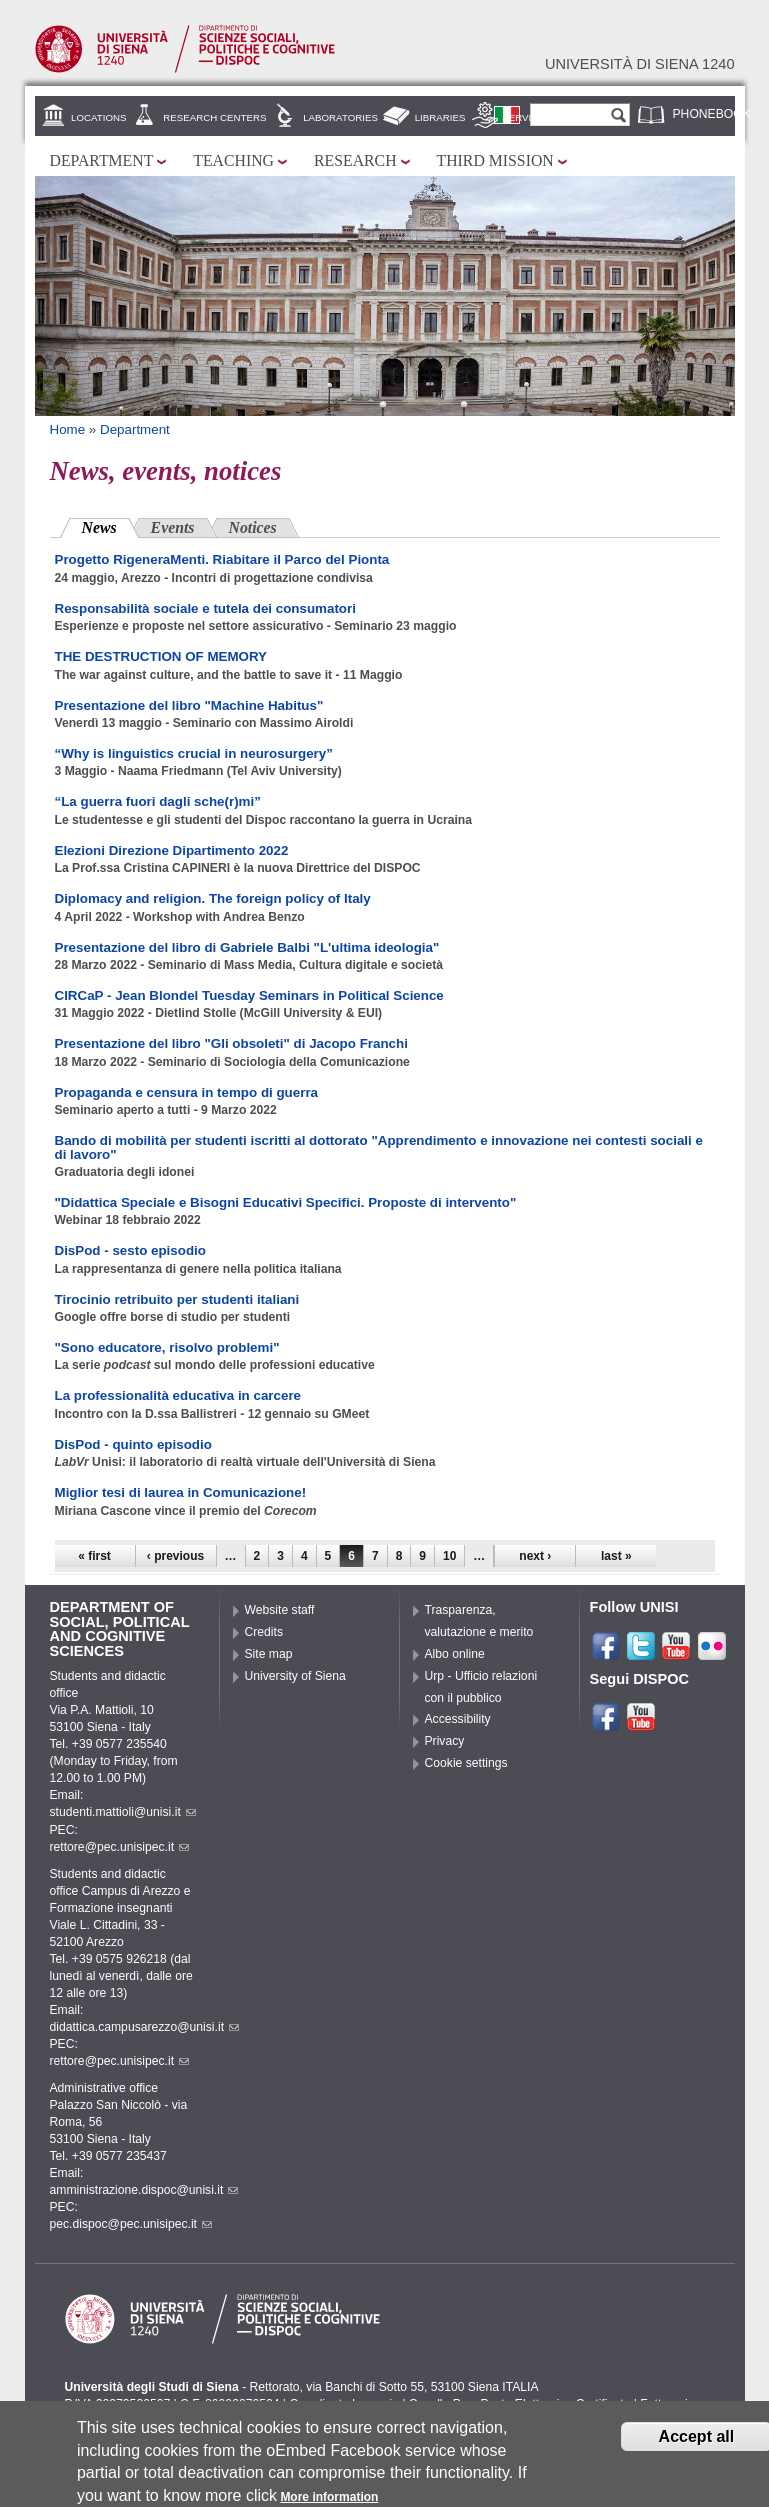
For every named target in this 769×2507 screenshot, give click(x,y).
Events (173, 527)
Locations (98, 117)
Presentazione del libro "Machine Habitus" (189, 705)
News (110, 525)
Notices (253, 527)
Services (526, 117)
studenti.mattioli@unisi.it (123, 1812)
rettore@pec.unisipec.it (120, 1847)
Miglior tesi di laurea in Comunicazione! (181, 1492)
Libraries (440, 117)
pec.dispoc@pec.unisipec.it (131, 2224)
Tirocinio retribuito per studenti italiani (177, 1299)
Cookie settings (466, 1763)
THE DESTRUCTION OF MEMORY (161, 656)
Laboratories (340, 117)
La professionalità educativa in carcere (178, 1395)
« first (94, 1556)
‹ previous (175, 1556)
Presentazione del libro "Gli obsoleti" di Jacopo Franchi (231, 1043)
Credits (264, 1632)
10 (449, 1556)
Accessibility (458, 1719)
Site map (269, 1654)
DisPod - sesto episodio (130, 1250)
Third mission (495, 160)
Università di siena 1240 (640, 64)
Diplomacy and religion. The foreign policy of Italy (213, 898)
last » (616, 1556)
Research (355, 160)
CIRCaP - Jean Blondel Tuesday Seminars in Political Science (249, 995)
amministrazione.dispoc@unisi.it (144, 2190)
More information (329, 2498)
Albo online (455, 1654)
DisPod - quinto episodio (133, 1444)
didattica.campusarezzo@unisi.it (145, 2027)
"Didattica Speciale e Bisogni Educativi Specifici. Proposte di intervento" (286, 1202)
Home (68, 429)
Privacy (445, 1741)
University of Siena (295, 1676)
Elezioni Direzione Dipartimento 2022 (172, 850)
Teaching (233, 160)
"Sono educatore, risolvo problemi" (167, 1347)
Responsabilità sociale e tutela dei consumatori (205, 608)
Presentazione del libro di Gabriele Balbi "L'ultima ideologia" (247, 947)
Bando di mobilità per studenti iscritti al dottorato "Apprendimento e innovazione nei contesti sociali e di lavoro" (379, 1147)
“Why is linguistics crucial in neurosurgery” (194, 753)
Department (102, 160)
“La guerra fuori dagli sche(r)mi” (158, 801)
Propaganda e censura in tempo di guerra (187, 1092)
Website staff (280, 1610)
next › (535, 1556)
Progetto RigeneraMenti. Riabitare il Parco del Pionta (222, 559)
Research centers (214, 117)
